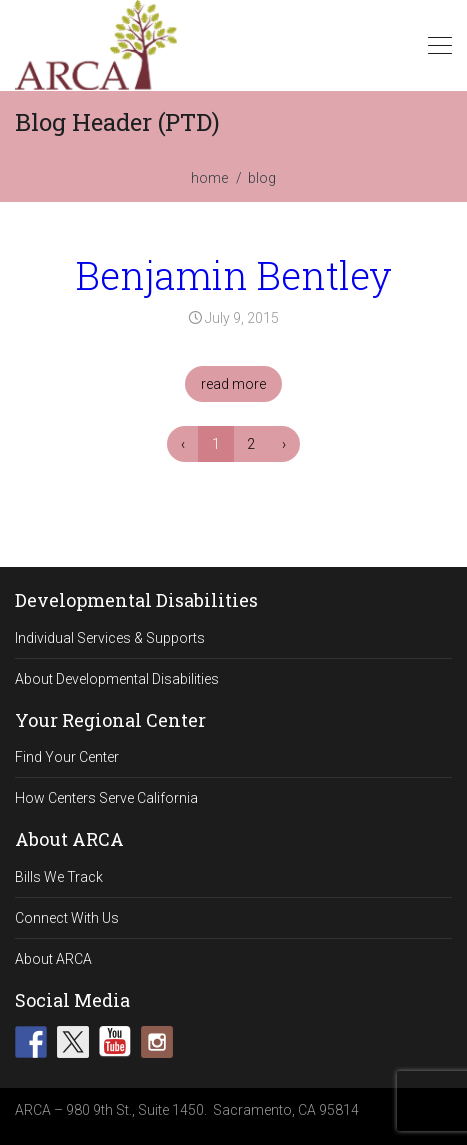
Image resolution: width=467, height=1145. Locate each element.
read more (233, 384)
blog (262, 178)
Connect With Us (67, 918)
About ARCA (53, 959)
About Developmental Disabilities (117, 679)
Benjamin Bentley (234, 275)
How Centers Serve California (106, 798)
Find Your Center (67, 757)
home (209, 178)
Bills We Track (59, 877)
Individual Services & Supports (110, 638)
